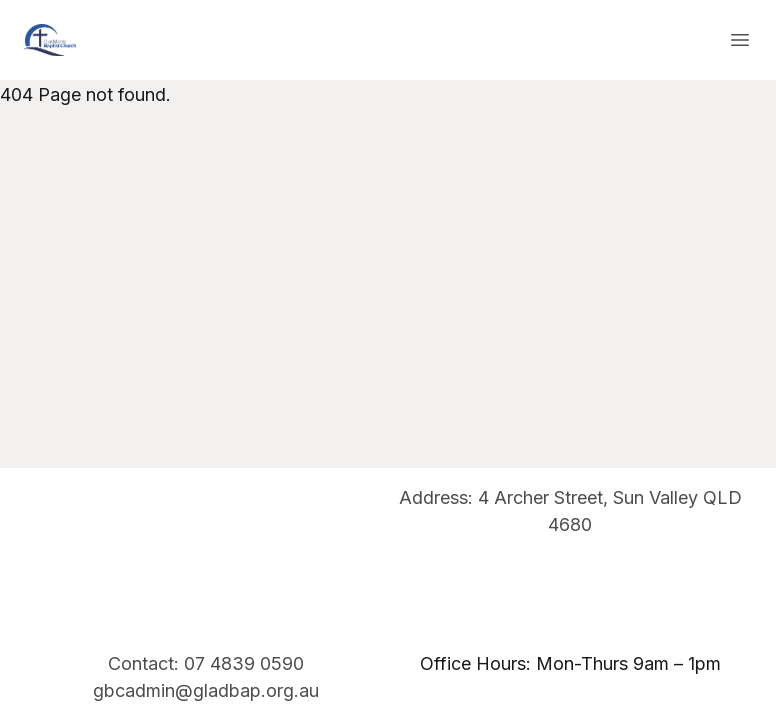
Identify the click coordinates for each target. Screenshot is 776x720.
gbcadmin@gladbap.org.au (206, 690)
